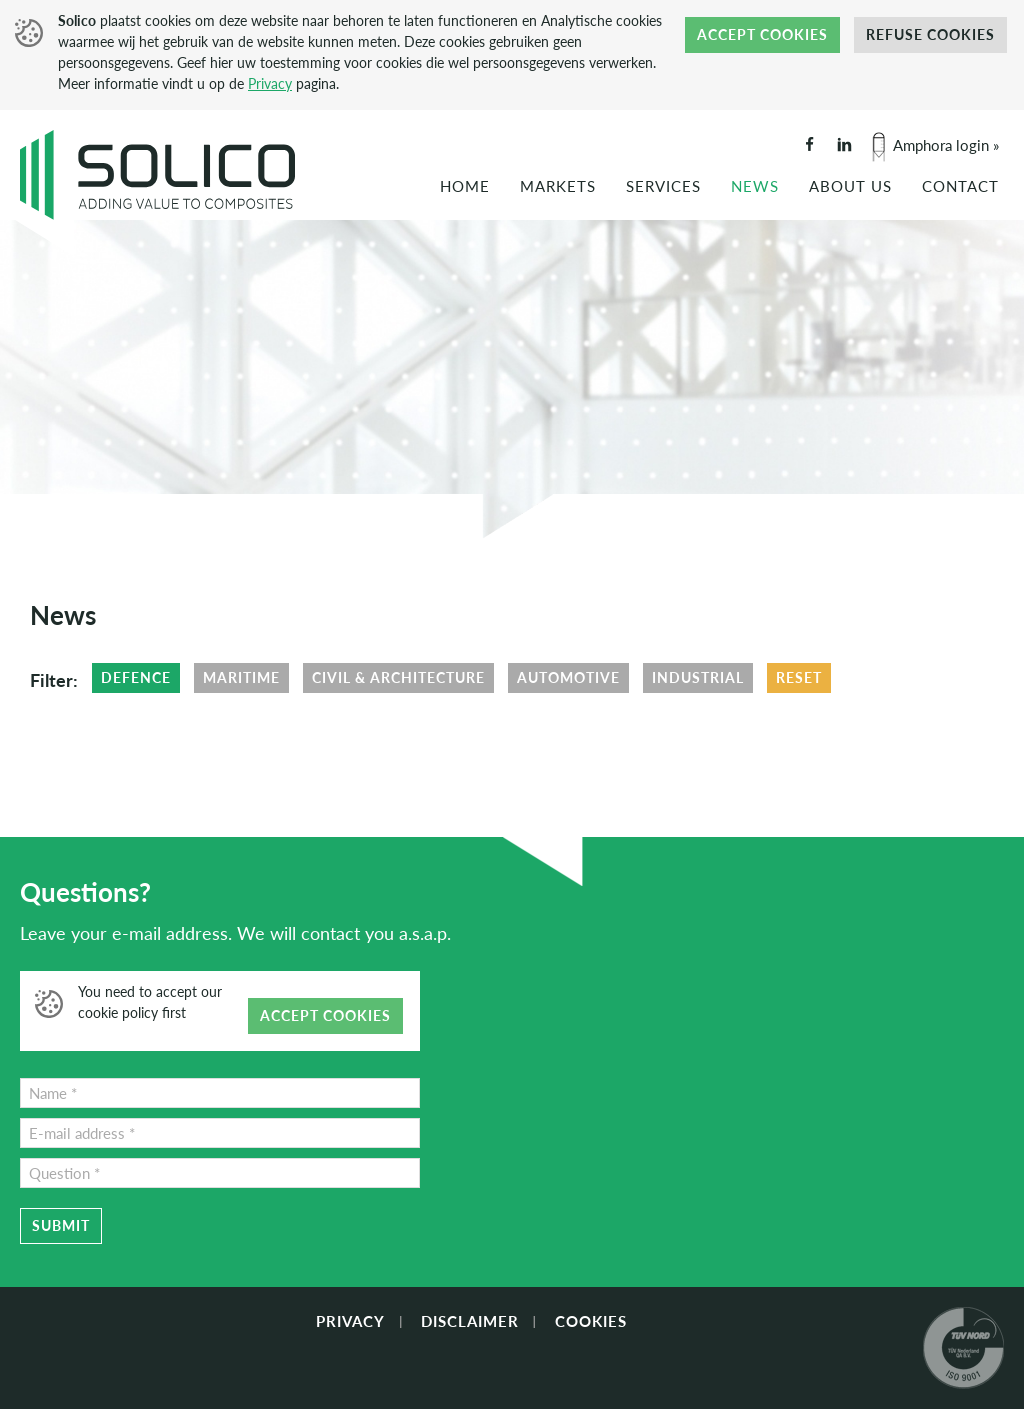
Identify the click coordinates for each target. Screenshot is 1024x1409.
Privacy (270, 83)
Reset (799, 677)
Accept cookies (762, 34)
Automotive (568, 677)
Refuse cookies (930, 34)
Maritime (241, 677)
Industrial (698, 677)
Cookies (591, 1321)
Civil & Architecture (398, 677)
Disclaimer (470, 1321)
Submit (61, 1225)
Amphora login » (946, 145)
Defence (136, 677)
